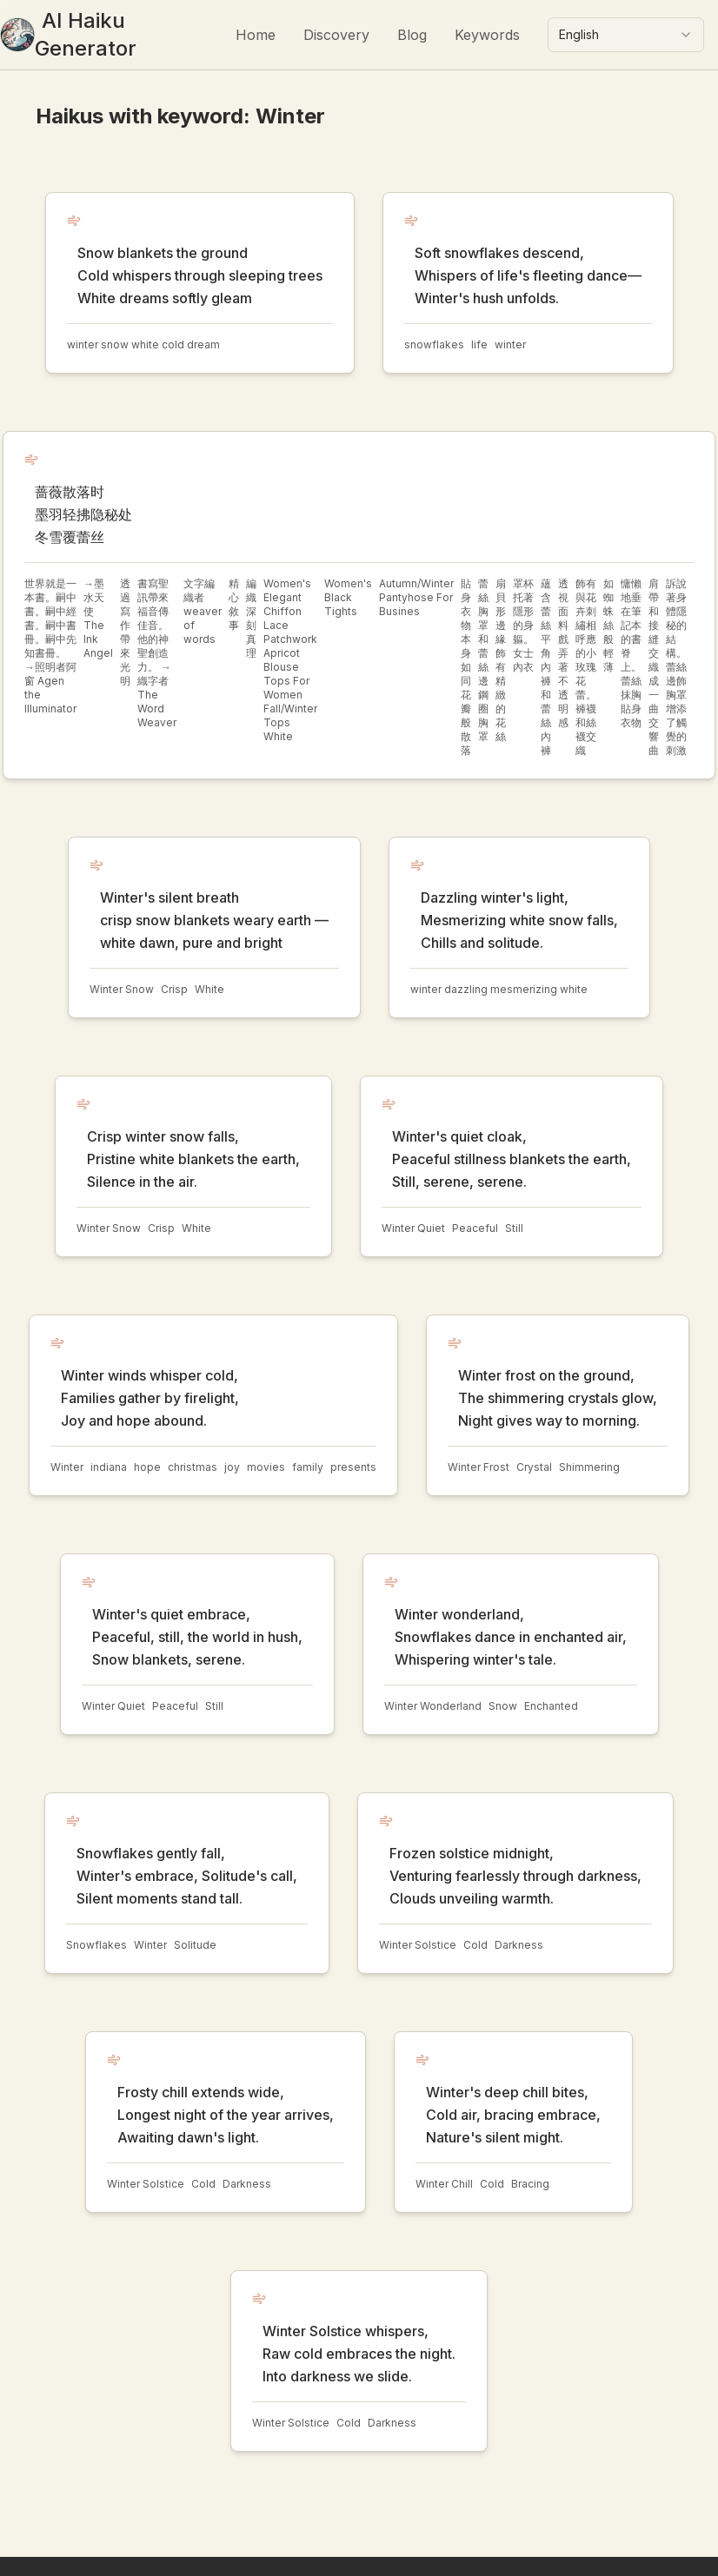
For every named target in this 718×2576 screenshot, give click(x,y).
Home (256, 34)
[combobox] (626, 34)
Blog (412, 34)
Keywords (487, 34)
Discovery (336, 34)
